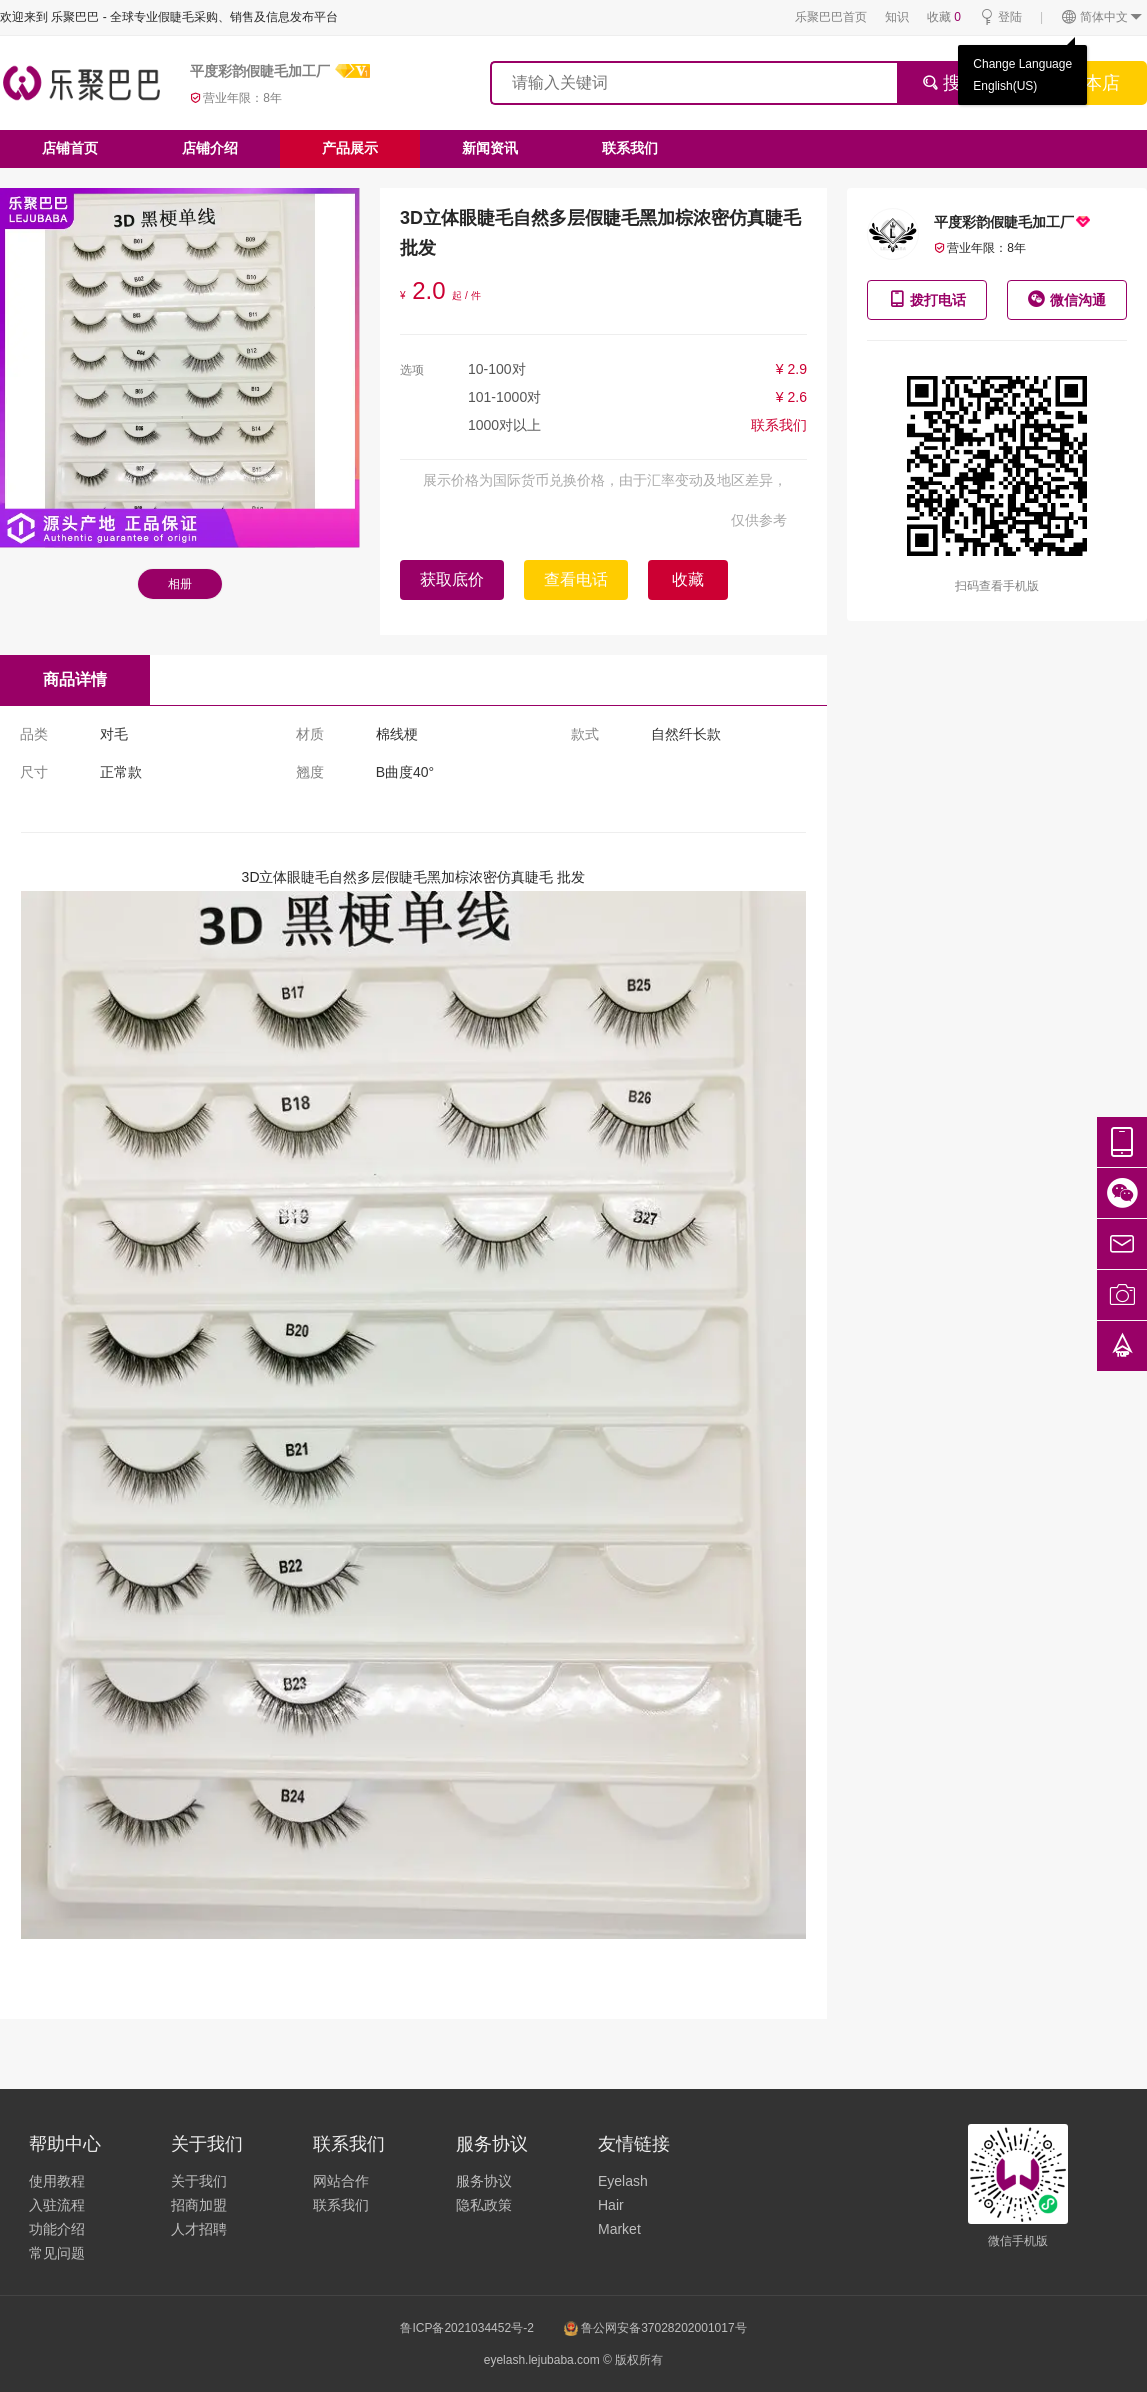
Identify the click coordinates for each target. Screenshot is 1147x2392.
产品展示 (350, 148)
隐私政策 (484, 2205)
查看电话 (576, 579)
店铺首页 (70, 148)
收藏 (944, 17)
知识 (897, 17)
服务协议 (484, 2181)
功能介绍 (57, 2229)
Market (619, 2229)
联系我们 (630, 148)
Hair (611, 2205)
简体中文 (1102, 17)
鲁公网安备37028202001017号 (655, 2328)
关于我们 (199, 2181)
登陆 (1000, 17)
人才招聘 (199, 2229)
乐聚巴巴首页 (831, 17)
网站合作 (341, 2181)
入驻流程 (57, 2205)
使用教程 (57, 2181)
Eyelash (623, 2181)
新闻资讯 (490, 148)
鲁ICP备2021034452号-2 (466, 2328)
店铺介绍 (210, 148)
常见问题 (57, 2253)
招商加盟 (199, 2205)
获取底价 (452, 579)
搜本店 (1093, 83)
